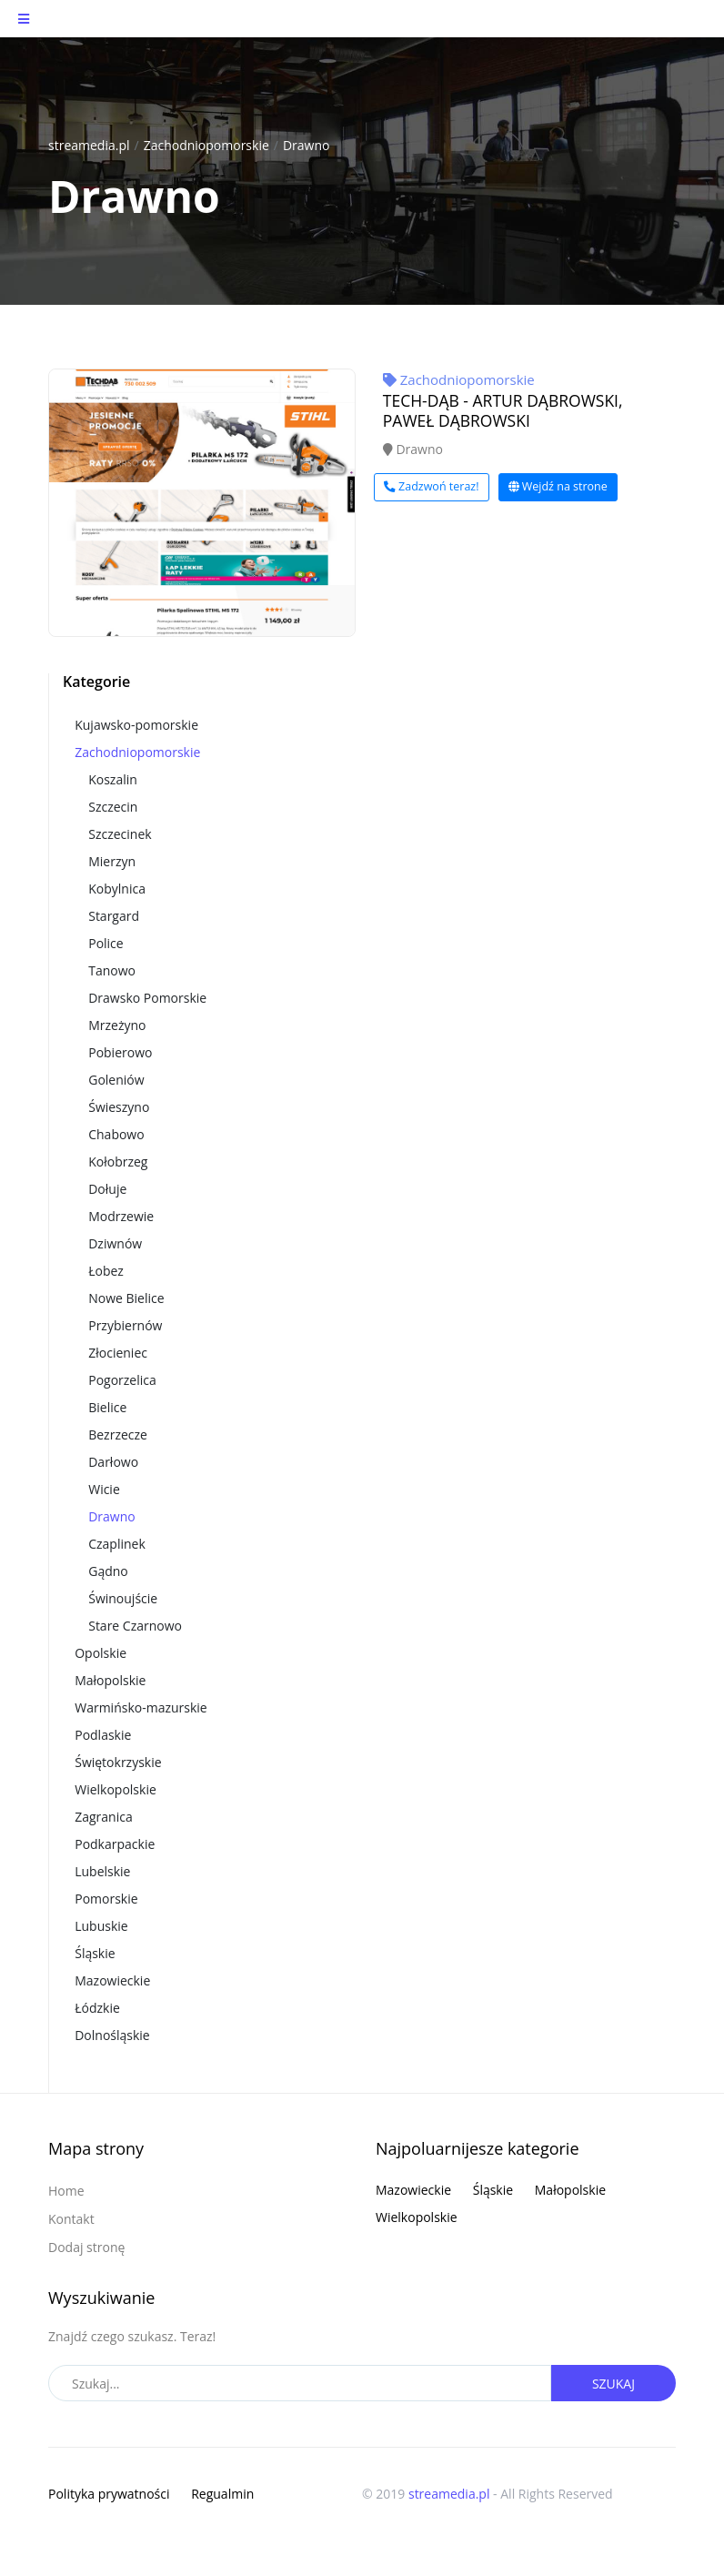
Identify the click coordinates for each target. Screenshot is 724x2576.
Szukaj (613, 2383)
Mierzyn (112, 861)
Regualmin (222, 2493)
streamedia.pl (89, 145)
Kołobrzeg (117, 1161)
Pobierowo (120, 1052)
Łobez (106, 1270)
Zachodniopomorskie (206, 145)
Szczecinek (119, 834)
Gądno (108, 1571)
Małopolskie (110, 1680)
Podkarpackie (115, 1844)
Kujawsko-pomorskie (136, 724)
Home (66, 2190)
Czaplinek (117, 1543)
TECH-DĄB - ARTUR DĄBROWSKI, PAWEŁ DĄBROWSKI (503, 410)
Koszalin (112, 779)
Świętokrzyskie (118, 1762)
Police (105, 943)
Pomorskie (106, 1898)
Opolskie (100, 1653)
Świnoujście (122, 1598)
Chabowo (116, 1134)
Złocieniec (117, 1352)
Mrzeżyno (117, 1025)
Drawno (306, 145)
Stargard (113, 915)
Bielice (107, 1407)
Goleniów (116, 1079)
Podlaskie (103, 1734)
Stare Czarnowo (135, 1625)
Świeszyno (118, 1107)
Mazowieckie (112, 1980)
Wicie (104, 1489)
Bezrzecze (117, 1434)
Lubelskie (102, 1871)
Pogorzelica (122, 1380)
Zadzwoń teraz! (431, 486)
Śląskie (95, 1953)
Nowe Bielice (126, 1298)
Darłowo (113, 1461)
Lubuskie (101, 1926)
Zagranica (104, 1816)
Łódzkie (97, 2007)
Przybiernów (125, 1325)
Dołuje (107, 1188)
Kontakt (71, 2218)
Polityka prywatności (109, 2493)
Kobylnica (117, 888)
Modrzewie (121, 1216)
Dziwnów (115, 1243)
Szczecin (112, 806)
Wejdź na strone (558, 486)
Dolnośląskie (112, 2035)
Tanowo (112, 970)
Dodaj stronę (86, 2247)
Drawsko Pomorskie (147, 997)
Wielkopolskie (115, 1789)
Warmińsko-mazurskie (141, 1707)
